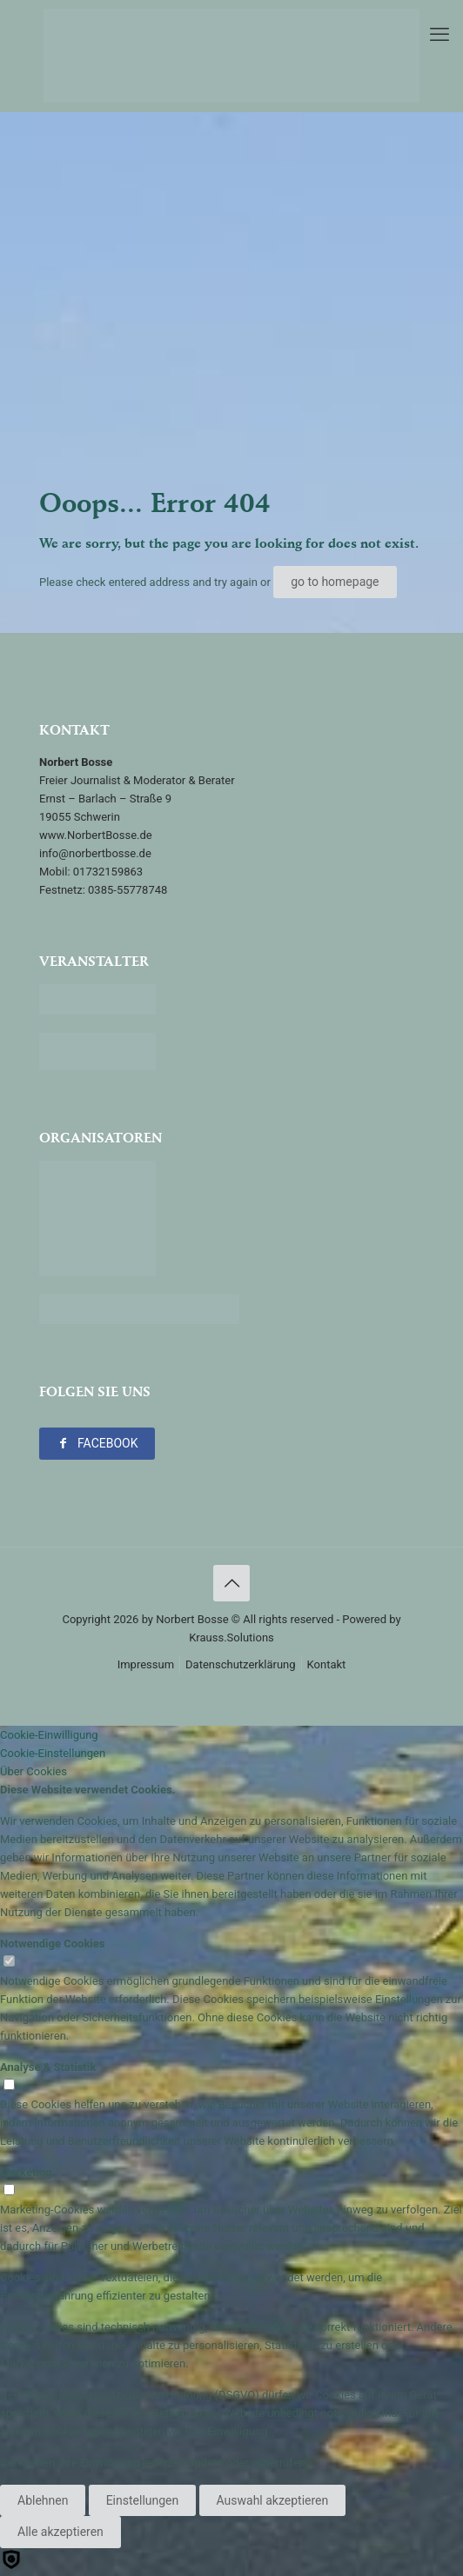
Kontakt (326, 1664)
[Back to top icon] (231, 1583)
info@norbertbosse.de (95, 853)
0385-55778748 (127, 889)
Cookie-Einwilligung (49, 1734)
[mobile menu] (439, 35)
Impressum (145, 1664)
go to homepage (335, 582)
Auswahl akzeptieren (273, 2500)
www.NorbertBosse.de (95, 835)
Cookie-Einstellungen (52, 1753)
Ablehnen (42, 2500)
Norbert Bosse (192, 1619)
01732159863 (108, 871)
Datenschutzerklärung (240, 1664)
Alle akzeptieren (60, 2532)
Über (33, 1771)
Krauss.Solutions (231, 1637)
